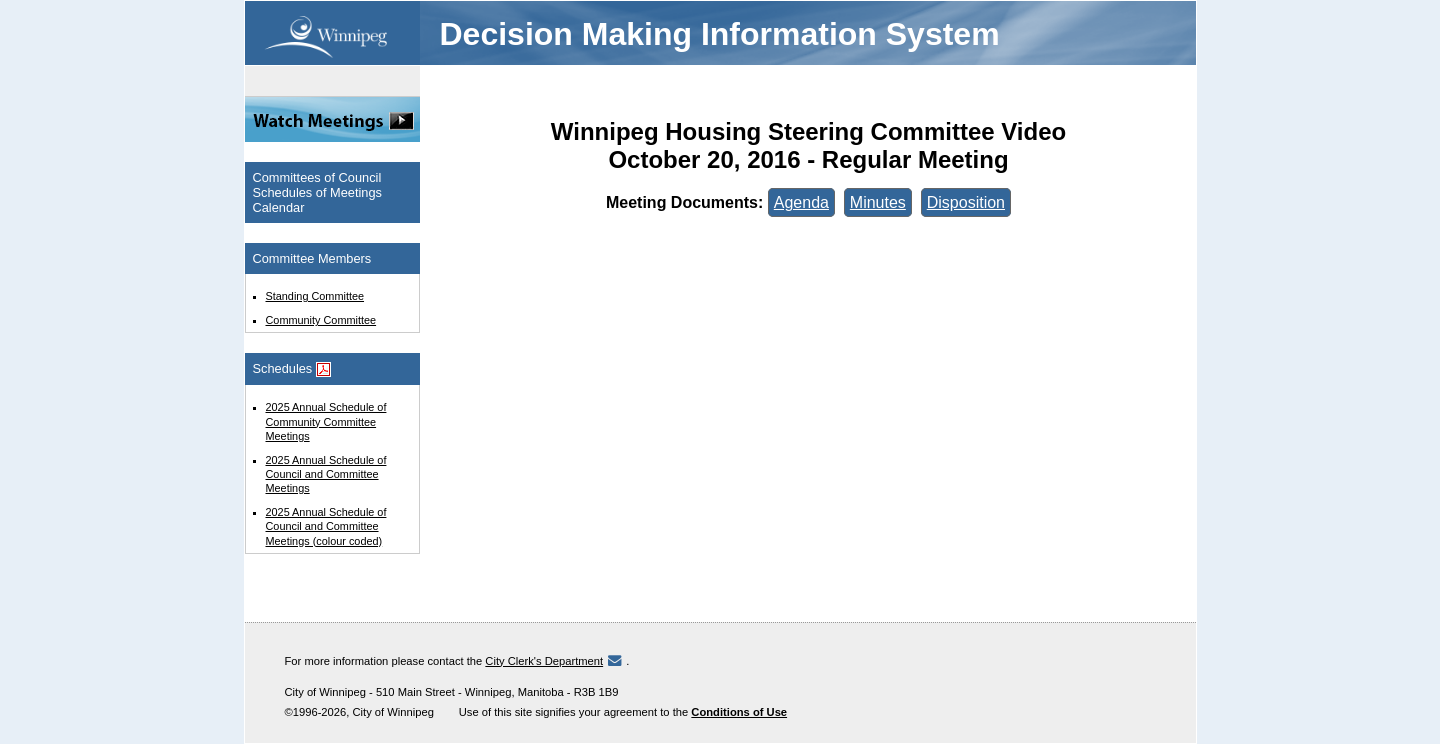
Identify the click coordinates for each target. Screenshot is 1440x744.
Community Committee (321, 320)
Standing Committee (315, 296)
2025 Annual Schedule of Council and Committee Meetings (326, 474)
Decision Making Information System (720, 34)
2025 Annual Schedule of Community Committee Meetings (326, 421)
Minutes (878, 202)
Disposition (966, 202)
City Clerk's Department (544, 661)
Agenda (801, 202)
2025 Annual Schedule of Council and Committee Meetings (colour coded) (326, 526)
